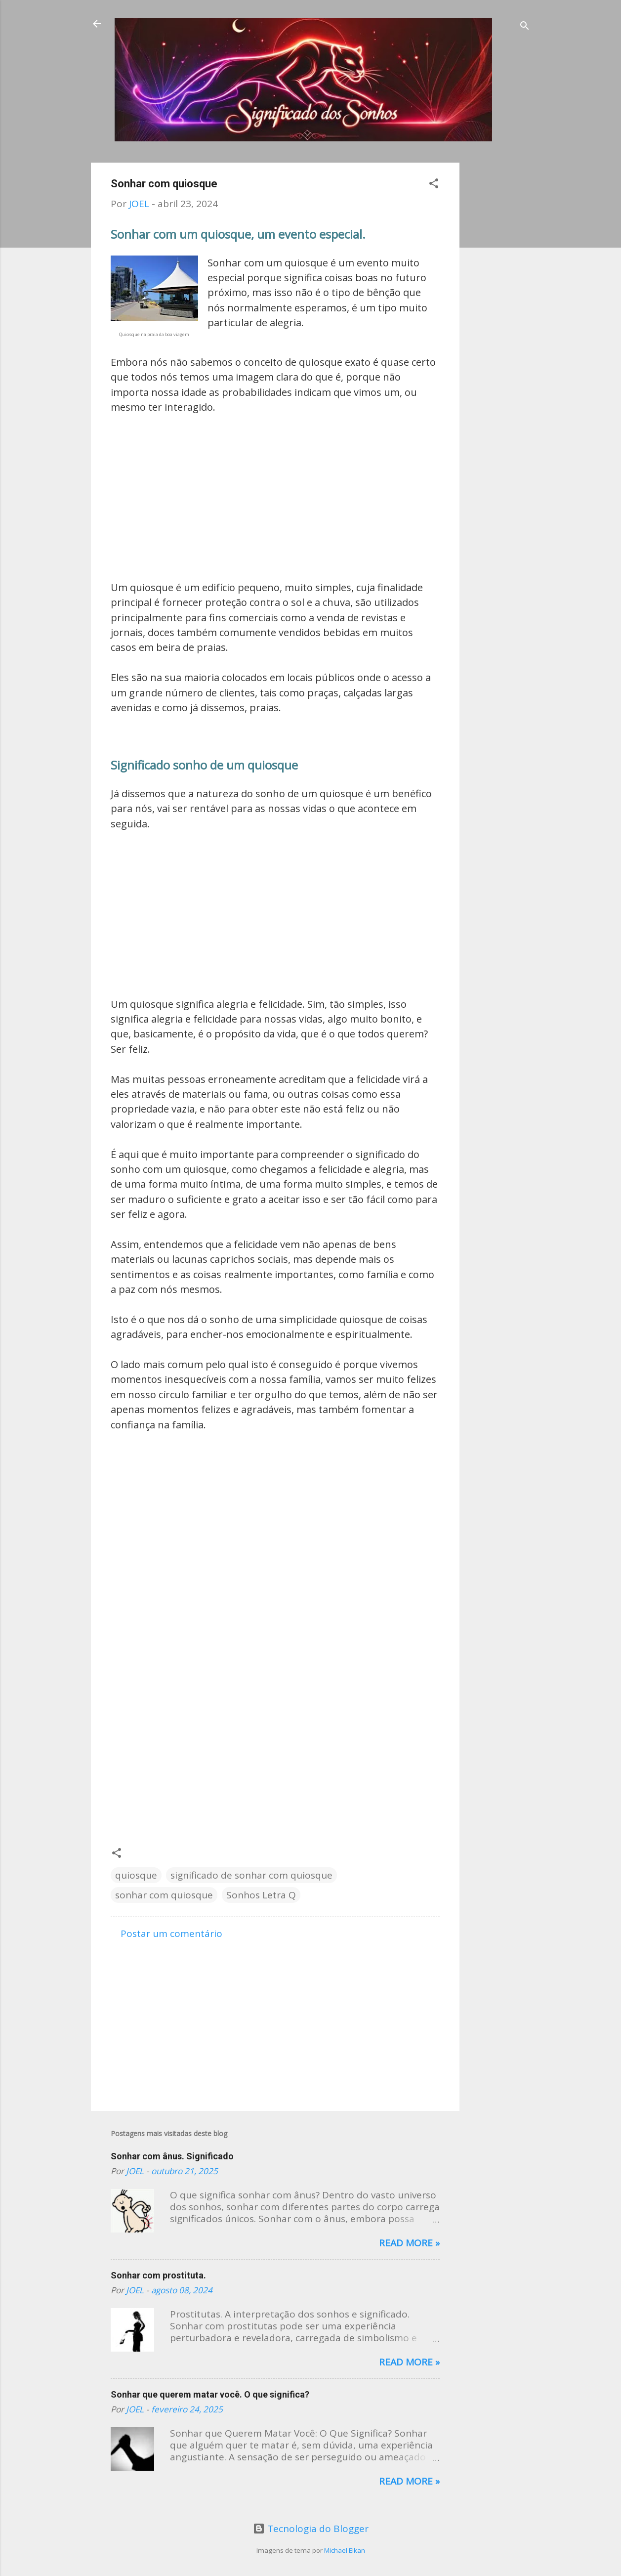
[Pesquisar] (525, 27)
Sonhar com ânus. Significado (172, 2156)
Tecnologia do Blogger (311, 2528)
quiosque (136, 1875)
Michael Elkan (344, 2550)
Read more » (409, 2242)
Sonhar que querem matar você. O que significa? (210, 2394)
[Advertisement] (499, 311)
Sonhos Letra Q (261, 1895)
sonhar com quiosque (164, 1895)
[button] (434, 184)
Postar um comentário (171, 1933)
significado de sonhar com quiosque (251, 1875)
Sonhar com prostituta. (158, 2275)
